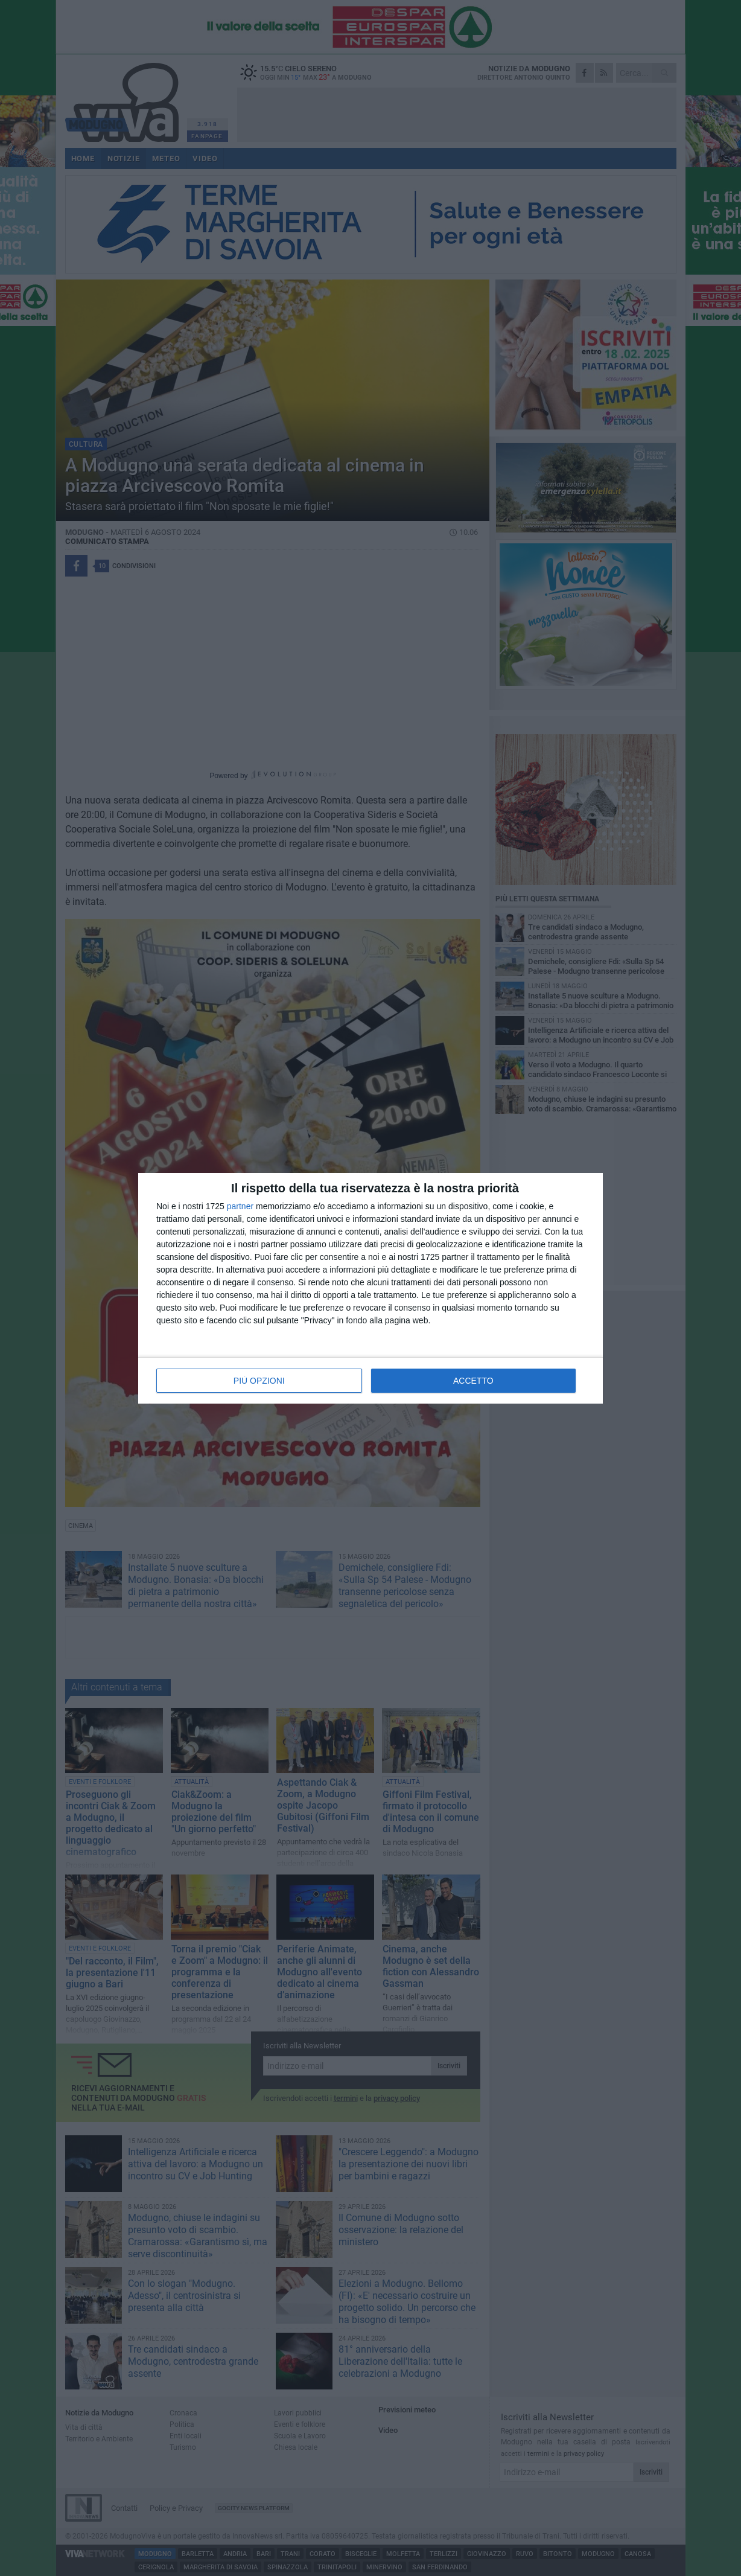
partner (240, 1206)
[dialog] (370, 1288)
